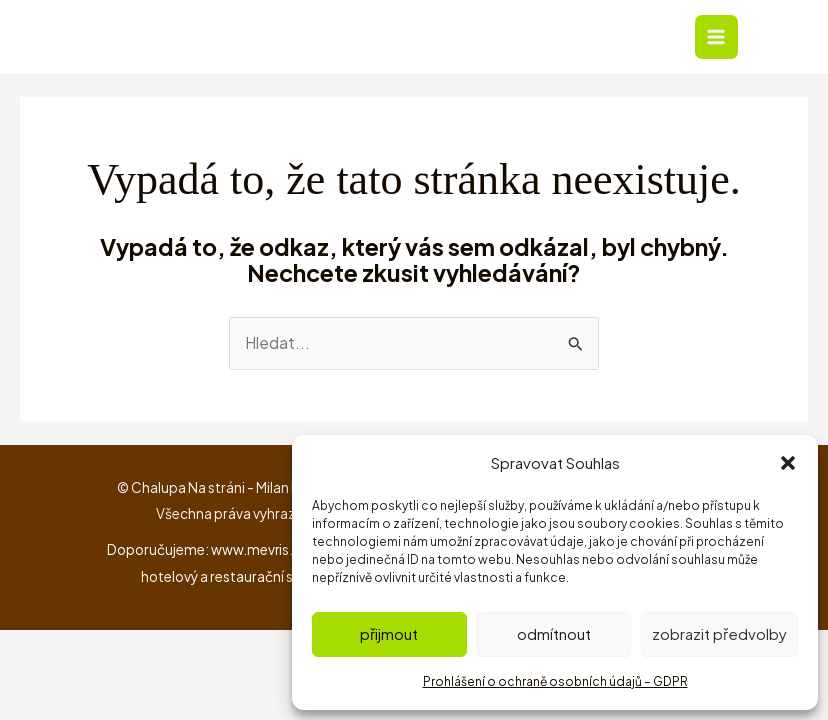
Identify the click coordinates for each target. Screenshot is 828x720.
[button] (788, 463)
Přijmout (389, 633)
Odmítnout (554, 633)
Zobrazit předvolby (719, 633)
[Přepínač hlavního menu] (716, 37)
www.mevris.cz (260, 551)
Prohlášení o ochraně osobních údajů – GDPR (555, 681)
